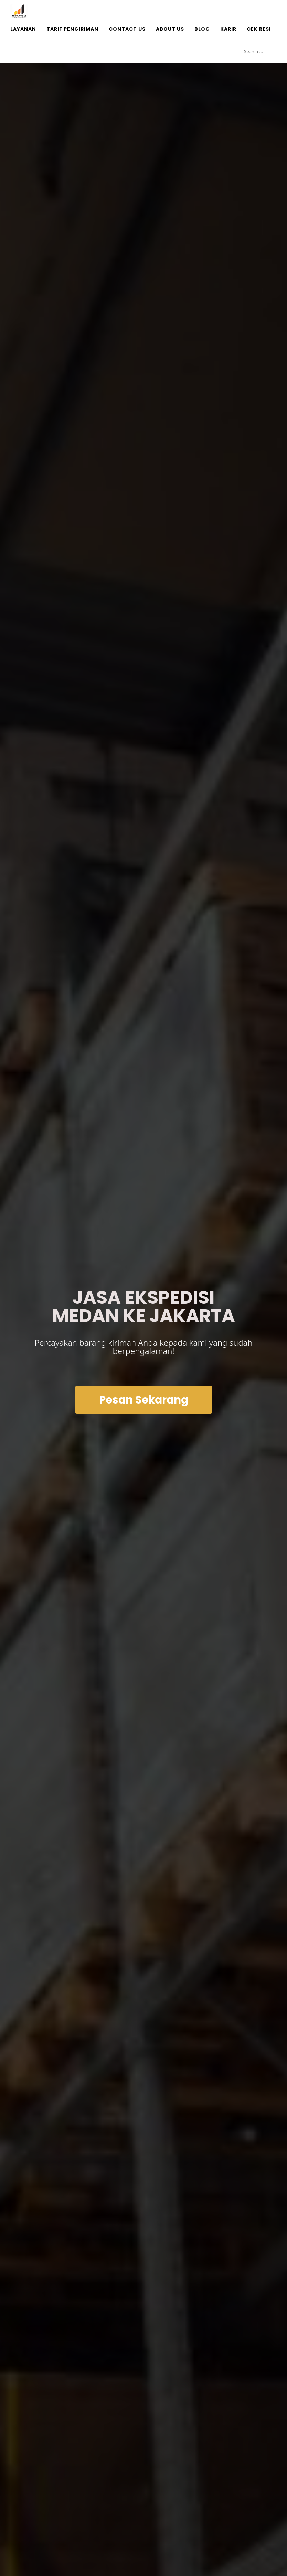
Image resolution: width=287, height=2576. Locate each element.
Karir (228, 28)
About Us (170, 28)
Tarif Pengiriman (72, 28)
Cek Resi (259, 28)
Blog (202, 28)
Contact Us (127, 28)
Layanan (23, 28)
